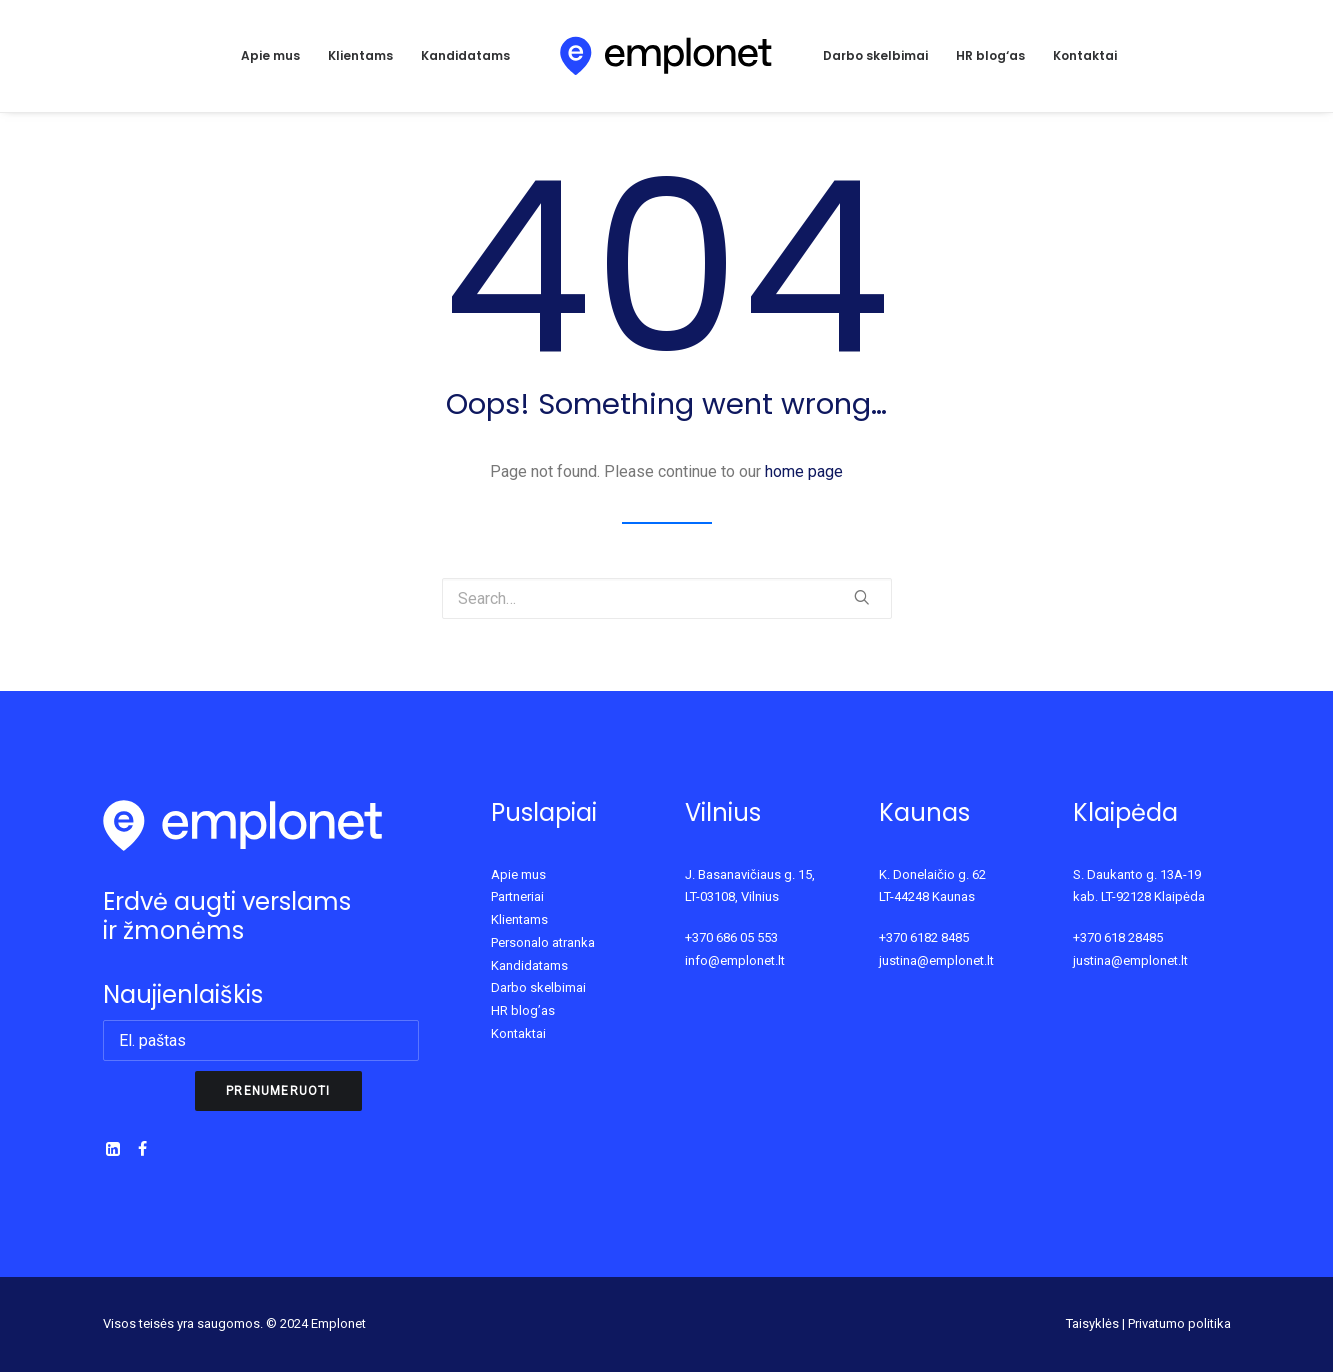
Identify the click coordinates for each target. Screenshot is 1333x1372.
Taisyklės (1092, 1323)
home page (804, 471)
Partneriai (517, 896)
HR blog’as (523, 1010)
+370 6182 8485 (924, 937)
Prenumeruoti (278, 1091)
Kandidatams (465, 55)
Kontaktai (1085, 55)
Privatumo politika (1179, 1323)
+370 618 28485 (1118, 937)
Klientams (360, 55)
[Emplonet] (666, 56)
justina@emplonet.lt (936, 960)
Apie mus (270, 55)
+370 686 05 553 (731, 937)
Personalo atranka (543, 942)
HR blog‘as (990, 55)
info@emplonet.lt (735, 960)
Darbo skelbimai (875, 55)
